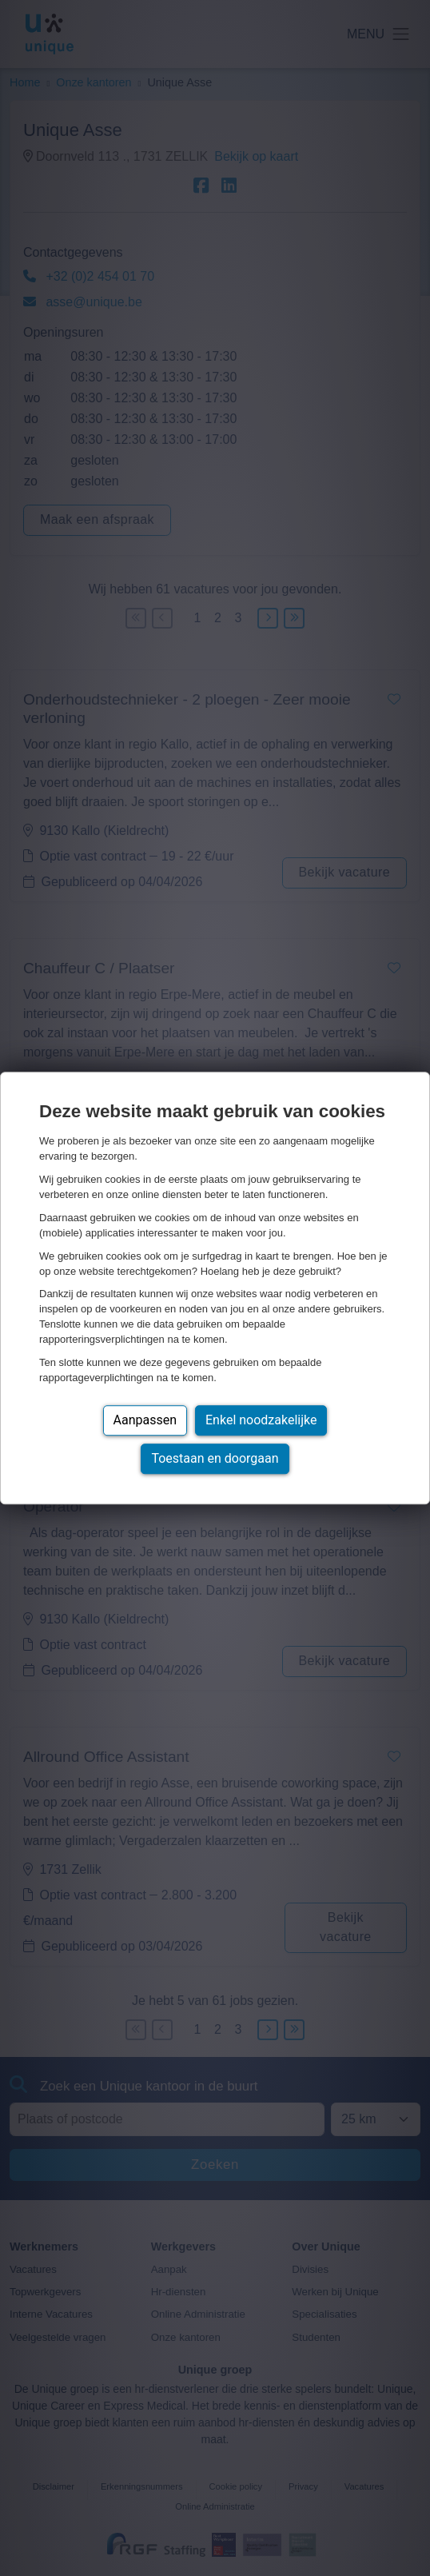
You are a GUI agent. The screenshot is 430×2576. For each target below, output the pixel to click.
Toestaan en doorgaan (214, 1458)
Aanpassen (145, 1420)
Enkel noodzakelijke (261, 1420)
